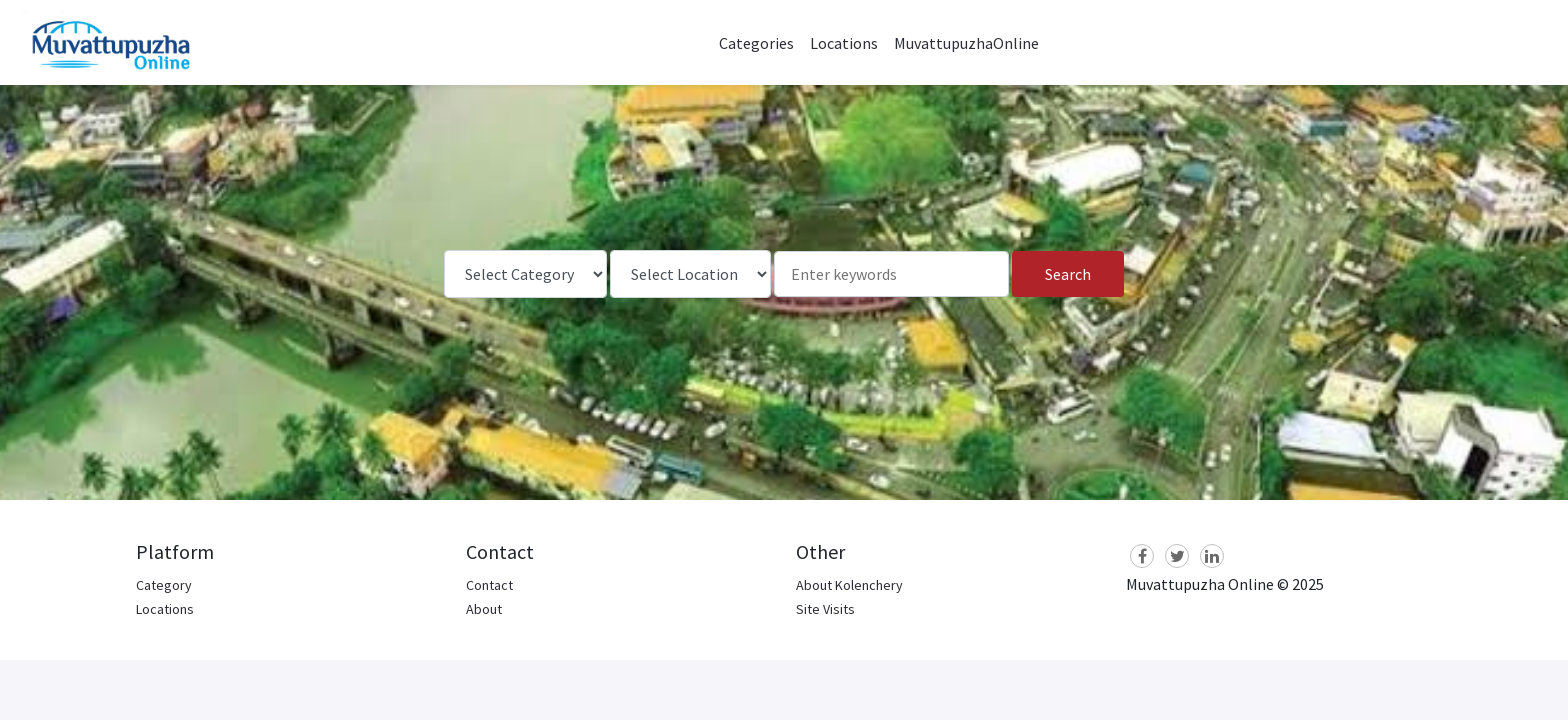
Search (1068, 274)
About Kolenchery (849, 585)
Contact (489, 585)
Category (164, 585)
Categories (756, 43)
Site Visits (825, 609)
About (484, 609)
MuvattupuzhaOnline (966, 43)
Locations (844, 43)
